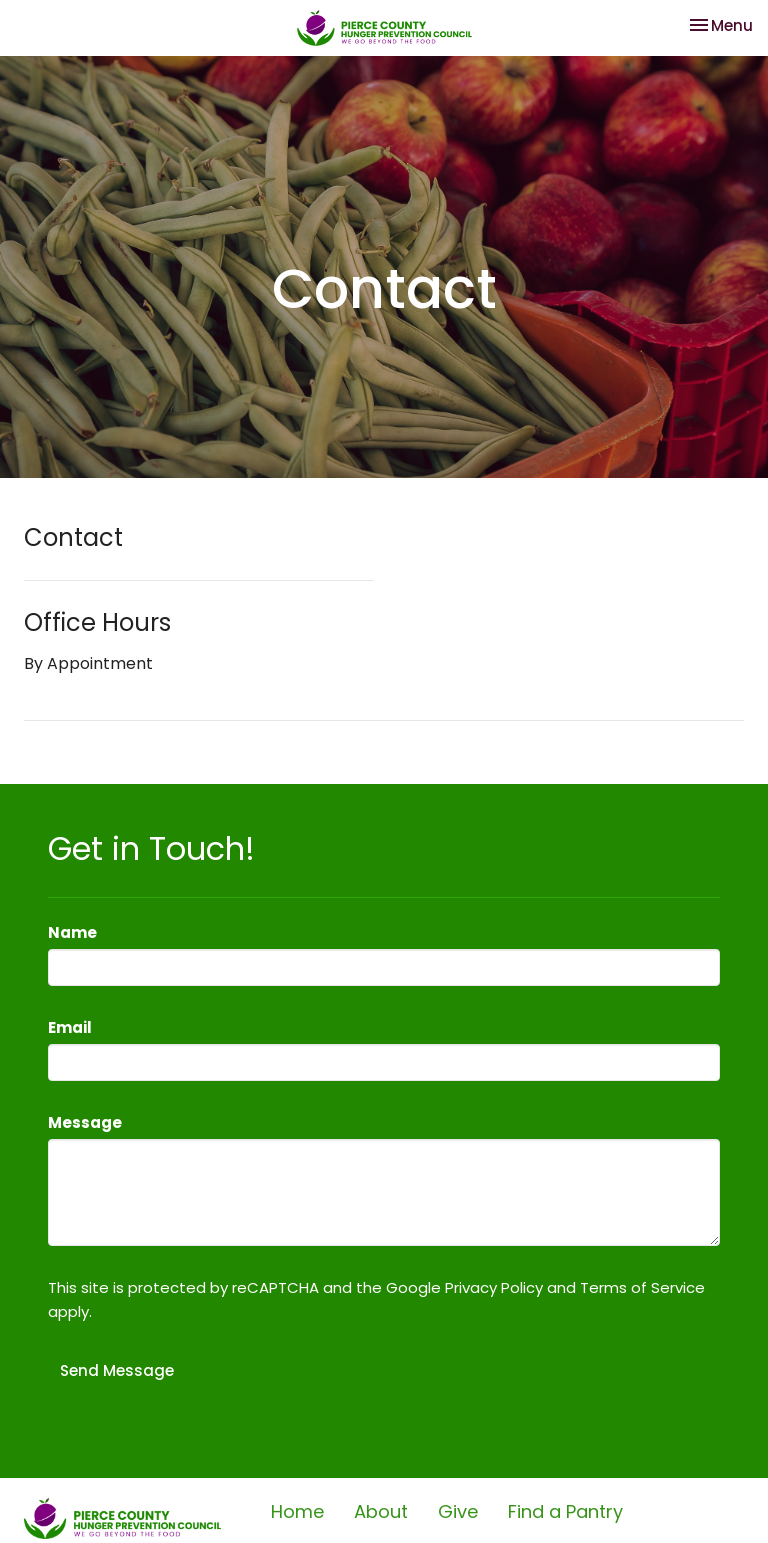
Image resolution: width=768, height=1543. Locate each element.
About (381, 1511)
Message (85, 1122)
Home (297, 1511)
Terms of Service (642, 1287)
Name (72, 932)
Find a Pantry (565, 1511)
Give (458, 1511)
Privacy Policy (494, 1287)
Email (70, 1027)
